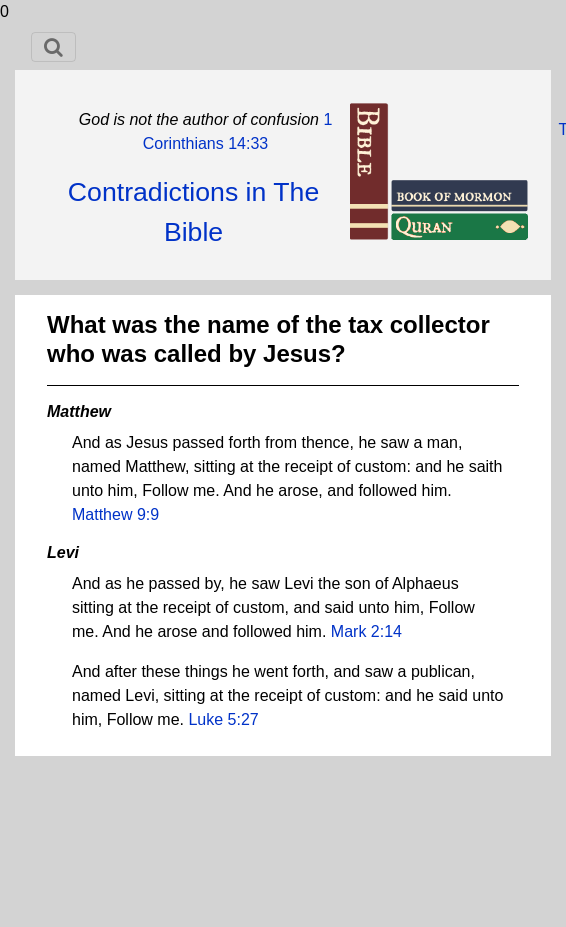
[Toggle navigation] (53, 47)
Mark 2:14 (366, 631)
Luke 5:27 (223, 719)
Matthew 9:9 (115, 514)
